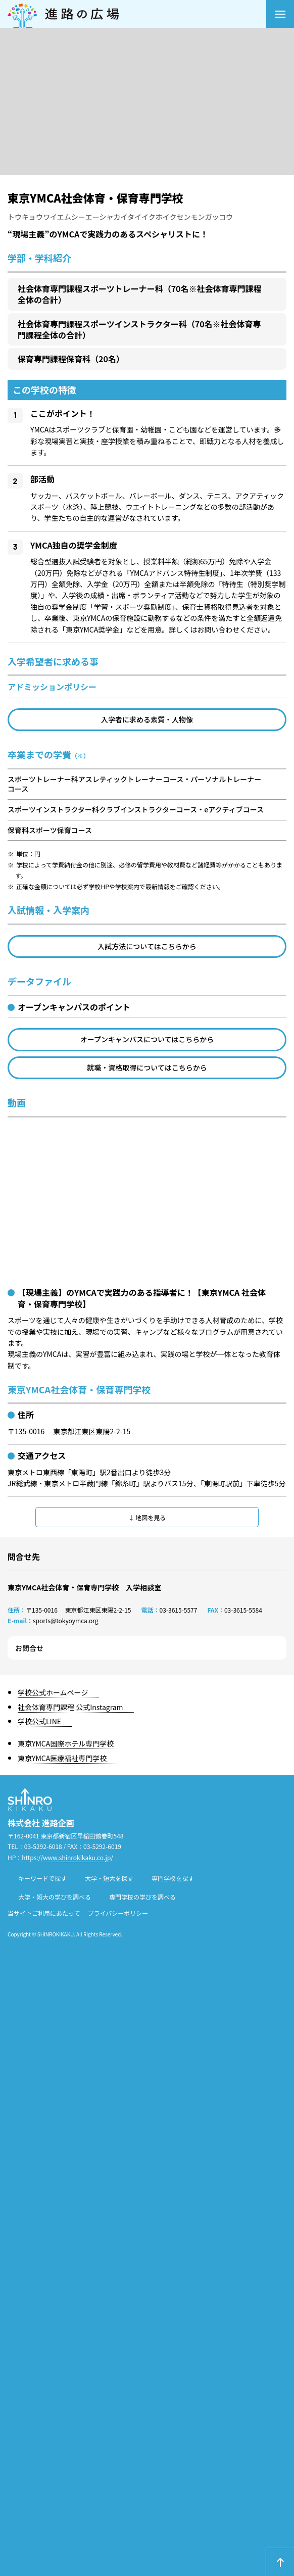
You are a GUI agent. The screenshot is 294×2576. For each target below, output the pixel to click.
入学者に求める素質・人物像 (147, 719)
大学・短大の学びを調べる (54, 1896)
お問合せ (29, 1648)
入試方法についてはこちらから (146, 946)
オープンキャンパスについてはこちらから (147, 1039)
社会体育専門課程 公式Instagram (70, 1707)
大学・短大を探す (109, 1878)
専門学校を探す (173, 1878)
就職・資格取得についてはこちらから (147, 1067)
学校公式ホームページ (53, 1692)
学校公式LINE (39, 1721)
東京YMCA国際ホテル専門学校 (66, 1743)
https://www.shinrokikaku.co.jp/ (67, 1857)
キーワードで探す (42, 1878)
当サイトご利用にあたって (44, 1913)
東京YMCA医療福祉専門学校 (62, 1758)
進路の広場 (137, 14)
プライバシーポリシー (117, 1913)
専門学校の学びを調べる (142, 1896)
